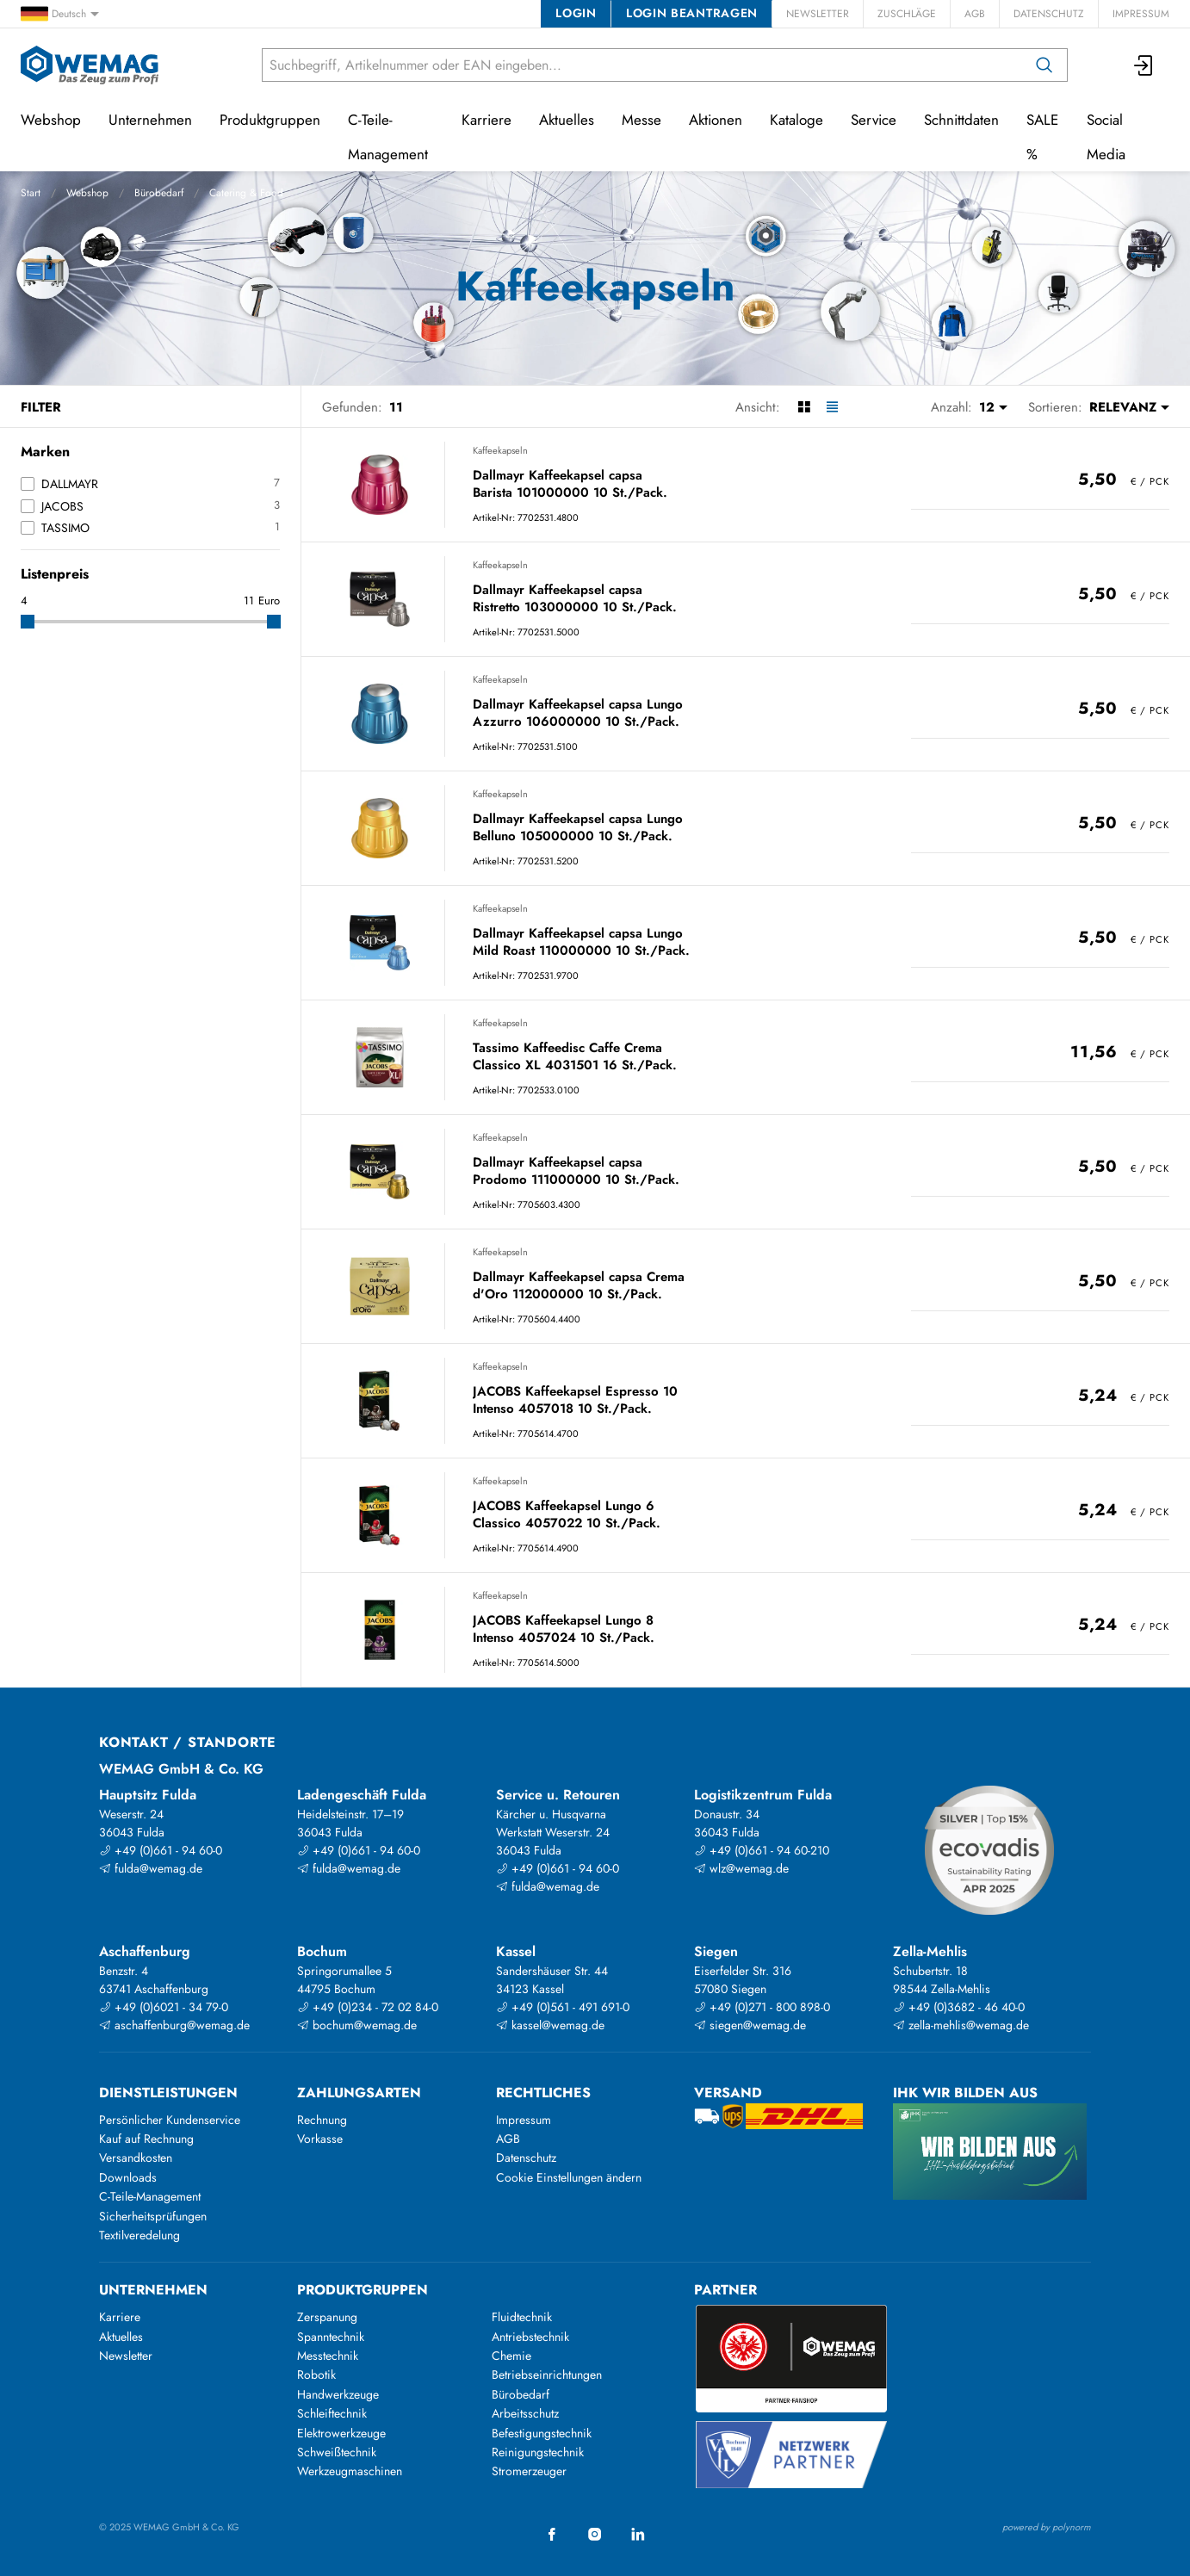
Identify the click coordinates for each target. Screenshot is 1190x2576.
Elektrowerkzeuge (341, 2433)
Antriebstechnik (530, 2336)
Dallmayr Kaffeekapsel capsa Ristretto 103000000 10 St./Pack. (575, 599)
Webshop (87, 193)
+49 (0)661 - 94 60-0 (160, 1850)
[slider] (27, 622)
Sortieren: (1055, 407)
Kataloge (796, 119)
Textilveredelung (139, 2235)
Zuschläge (906, 14)
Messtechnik (327, 2355)
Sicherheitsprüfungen (153, 2216)
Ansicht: (757, 407)
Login (575, 13)
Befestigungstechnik (542, 2433)
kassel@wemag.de (550, 2025)
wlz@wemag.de (741, 1868)
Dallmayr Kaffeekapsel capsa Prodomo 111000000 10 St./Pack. (576, 1171)
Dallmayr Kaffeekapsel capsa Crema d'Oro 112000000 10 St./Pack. (579, 1286)
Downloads (128, 2177)
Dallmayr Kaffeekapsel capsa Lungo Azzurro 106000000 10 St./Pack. (578, 713)
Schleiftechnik (332, 2413)
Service (873, 119)
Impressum (1141, 14)
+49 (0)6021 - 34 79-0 (163, 2007)
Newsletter (817, 14)
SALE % (1042, 136)
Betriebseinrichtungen (547, 2374)
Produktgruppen (270, 119)
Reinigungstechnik (538, 2452)
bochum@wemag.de (357, 2025)
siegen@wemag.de (750, 2025)
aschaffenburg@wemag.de (174, 2025)
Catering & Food (246, 193)
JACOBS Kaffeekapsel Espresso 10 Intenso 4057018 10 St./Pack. (575, 1400)
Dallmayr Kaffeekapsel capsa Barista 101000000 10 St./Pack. (570, 484)
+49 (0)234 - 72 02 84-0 (367, 2007)
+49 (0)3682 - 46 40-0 (959, 2007)
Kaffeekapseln (500, 450)
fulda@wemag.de (150, 1868)
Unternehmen (150, 119)
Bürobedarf (158, 193)
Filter (41, 407)
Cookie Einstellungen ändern (568, 2177)
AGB (974, 14)
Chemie (511, 2355)
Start (30, 193)
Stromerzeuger (529, 2471)
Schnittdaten (961, 119)
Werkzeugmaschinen (349, 2471)
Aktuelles (566, 119)
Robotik (316, 2374)
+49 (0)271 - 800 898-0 (762, 2007)
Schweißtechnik (336, 2452)
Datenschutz (1048, 14)
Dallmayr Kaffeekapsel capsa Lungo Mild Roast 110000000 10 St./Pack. (581, 942)
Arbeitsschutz (525, 2413)
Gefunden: (352, 407)
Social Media (1106, 136)
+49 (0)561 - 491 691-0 (562, 2007)
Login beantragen (692, 13)
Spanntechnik (330, 2336)
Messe (641, 119)
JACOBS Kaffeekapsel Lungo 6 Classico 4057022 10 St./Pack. (566, 1515)
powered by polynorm (1046, 2527)
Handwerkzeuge (338, 2394)
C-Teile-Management (388, 136)
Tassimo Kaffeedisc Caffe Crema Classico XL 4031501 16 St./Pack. (575, 1057)
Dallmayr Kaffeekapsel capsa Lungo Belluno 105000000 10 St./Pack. (578, 828)
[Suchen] (1044, 65)
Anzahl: (951, 407)
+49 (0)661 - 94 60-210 (761, 1850)
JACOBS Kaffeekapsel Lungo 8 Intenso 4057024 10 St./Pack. (563, 1629)
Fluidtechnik (522, 2316)
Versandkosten (135, 2157)
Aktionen (715, 119)
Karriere (486, 119)
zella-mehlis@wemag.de (961, 2025)
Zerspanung (327, 2316)
